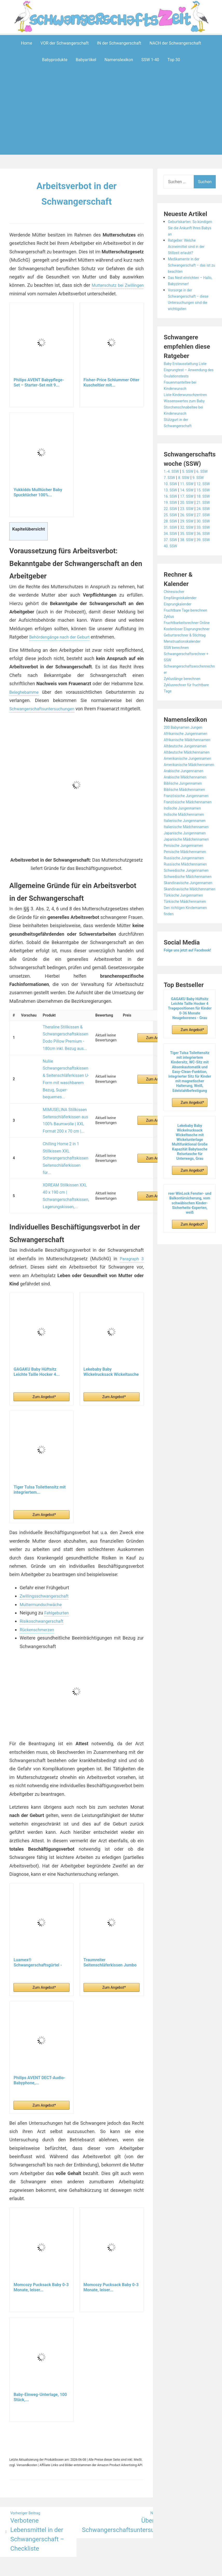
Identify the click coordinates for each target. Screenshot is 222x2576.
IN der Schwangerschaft (119, 43)
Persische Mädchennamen (188, 963)
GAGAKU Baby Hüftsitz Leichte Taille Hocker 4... (36, 1332)
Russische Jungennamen (187, 969)
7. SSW (170, 477)
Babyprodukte (54, 59)
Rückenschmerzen (39, 1589)
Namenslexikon (119, 59)
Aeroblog (81, 2548)
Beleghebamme (25, 692)
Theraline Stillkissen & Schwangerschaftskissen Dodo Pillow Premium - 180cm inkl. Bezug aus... (63, 1041)
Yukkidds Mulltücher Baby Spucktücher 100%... (37, 492)
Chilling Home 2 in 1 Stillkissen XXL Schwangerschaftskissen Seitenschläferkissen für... (63, 1131)
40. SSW (171, 608)
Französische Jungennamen (190, 895)
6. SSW (206, 471)
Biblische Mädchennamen (187, 888)
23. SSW (189, 533)
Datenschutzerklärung (134, 2548)
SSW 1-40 (150, 59)
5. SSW (190, 471)
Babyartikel (86, 59)
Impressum (100, 2548)
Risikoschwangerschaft (44, 1581)
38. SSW (189, 595)
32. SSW (189, 570)
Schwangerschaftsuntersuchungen (45, 708)
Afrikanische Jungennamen (189, 808)
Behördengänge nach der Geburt (62, 637)
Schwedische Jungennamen (190, 982)
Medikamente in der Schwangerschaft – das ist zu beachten (190, 265)
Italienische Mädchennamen (190, 932)
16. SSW (171, 508)
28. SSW (171, 558)
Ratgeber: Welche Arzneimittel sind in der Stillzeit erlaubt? (189, 246)
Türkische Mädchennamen (188, 1031)
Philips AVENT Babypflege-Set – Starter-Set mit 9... (38, 382)
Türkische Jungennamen (186, 1025)
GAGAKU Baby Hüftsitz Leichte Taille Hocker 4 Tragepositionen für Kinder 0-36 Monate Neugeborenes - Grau (189, 1145)
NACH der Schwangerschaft (175, 43)
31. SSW (171, 570)
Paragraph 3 (130, 1218)
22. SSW (171, 533)
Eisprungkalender (180, 666)
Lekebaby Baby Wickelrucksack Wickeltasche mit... (111, 1332)
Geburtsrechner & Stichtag (188, 709)
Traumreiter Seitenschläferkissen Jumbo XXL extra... (110, 1922)
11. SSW (189, 483)
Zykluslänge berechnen (185, 753)
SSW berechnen (178, 722)
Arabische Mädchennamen (188, 876)
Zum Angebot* (152, 1042)
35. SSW (189, 583)
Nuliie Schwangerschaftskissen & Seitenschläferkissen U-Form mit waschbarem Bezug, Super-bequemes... (63, 1072)
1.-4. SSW (172, 471)
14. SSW (189, 496)
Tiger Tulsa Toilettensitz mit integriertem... (39, 1450)
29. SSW (189, 558)
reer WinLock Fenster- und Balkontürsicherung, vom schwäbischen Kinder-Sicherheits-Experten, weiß (189, 1339)
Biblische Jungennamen (186, 882)
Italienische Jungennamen (188, 926)
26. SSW (189, 545)
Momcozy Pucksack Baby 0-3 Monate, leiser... (41, 2247)
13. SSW (171, 496)
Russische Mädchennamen (188, 976)
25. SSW (171, 545)
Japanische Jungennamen (188, 938)
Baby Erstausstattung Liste (188, 363)
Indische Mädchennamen (187, 920)
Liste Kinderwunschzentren (188, 394)
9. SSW (202, 477)
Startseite (167, 2548)
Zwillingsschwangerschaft (47, 1555)
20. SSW (189, 521)
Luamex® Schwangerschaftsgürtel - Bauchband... (37, 1922)
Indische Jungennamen (185, 913)
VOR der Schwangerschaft (64, 43)
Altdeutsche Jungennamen (188, 826)
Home (26, 43)
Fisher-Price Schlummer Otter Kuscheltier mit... (111, 382)
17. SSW (189, 508)
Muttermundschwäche (43, 1564)
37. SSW (171, 595)
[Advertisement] (112, 119)
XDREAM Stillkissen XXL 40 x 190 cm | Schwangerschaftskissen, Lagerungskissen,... (63, 1160)
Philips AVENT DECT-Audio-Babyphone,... (39, 2040)
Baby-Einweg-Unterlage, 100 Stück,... (40, 2357)
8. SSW (186, 477)
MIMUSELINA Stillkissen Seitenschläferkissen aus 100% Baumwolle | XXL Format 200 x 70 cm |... (63, 1103)
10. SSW (171, 483)
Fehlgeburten (58, 1572)
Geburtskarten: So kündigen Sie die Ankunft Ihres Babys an (190, 228)
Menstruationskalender (185, 715)
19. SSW (171, 521)
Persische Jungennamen (186, 957)
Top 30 (173, 59)
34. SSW (171, 583)
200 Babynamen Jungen (186, 801)
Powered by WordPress (34, 2548)
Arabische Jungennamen (187, 870)
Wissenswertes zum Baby (187, 400)
